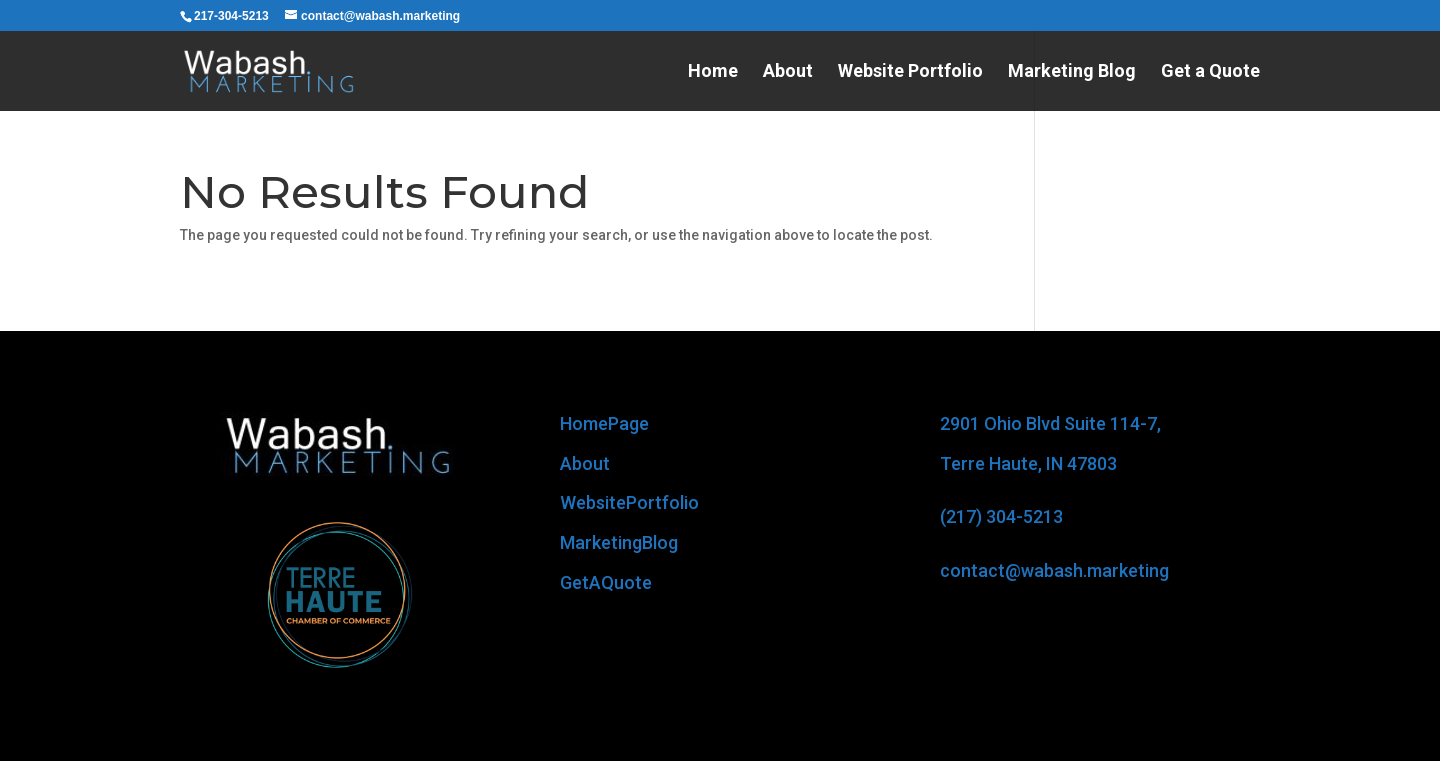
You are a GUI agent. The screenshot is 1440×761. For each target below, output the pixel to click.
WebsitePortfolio (629, 502)
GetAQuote (606, 582)
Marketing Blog (1072, 72)
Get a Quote (1210, 72)
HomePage (604, 423)
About (788, 72)
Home (713, 72)
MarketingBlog (619, 542)
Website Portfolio (910, 72)
